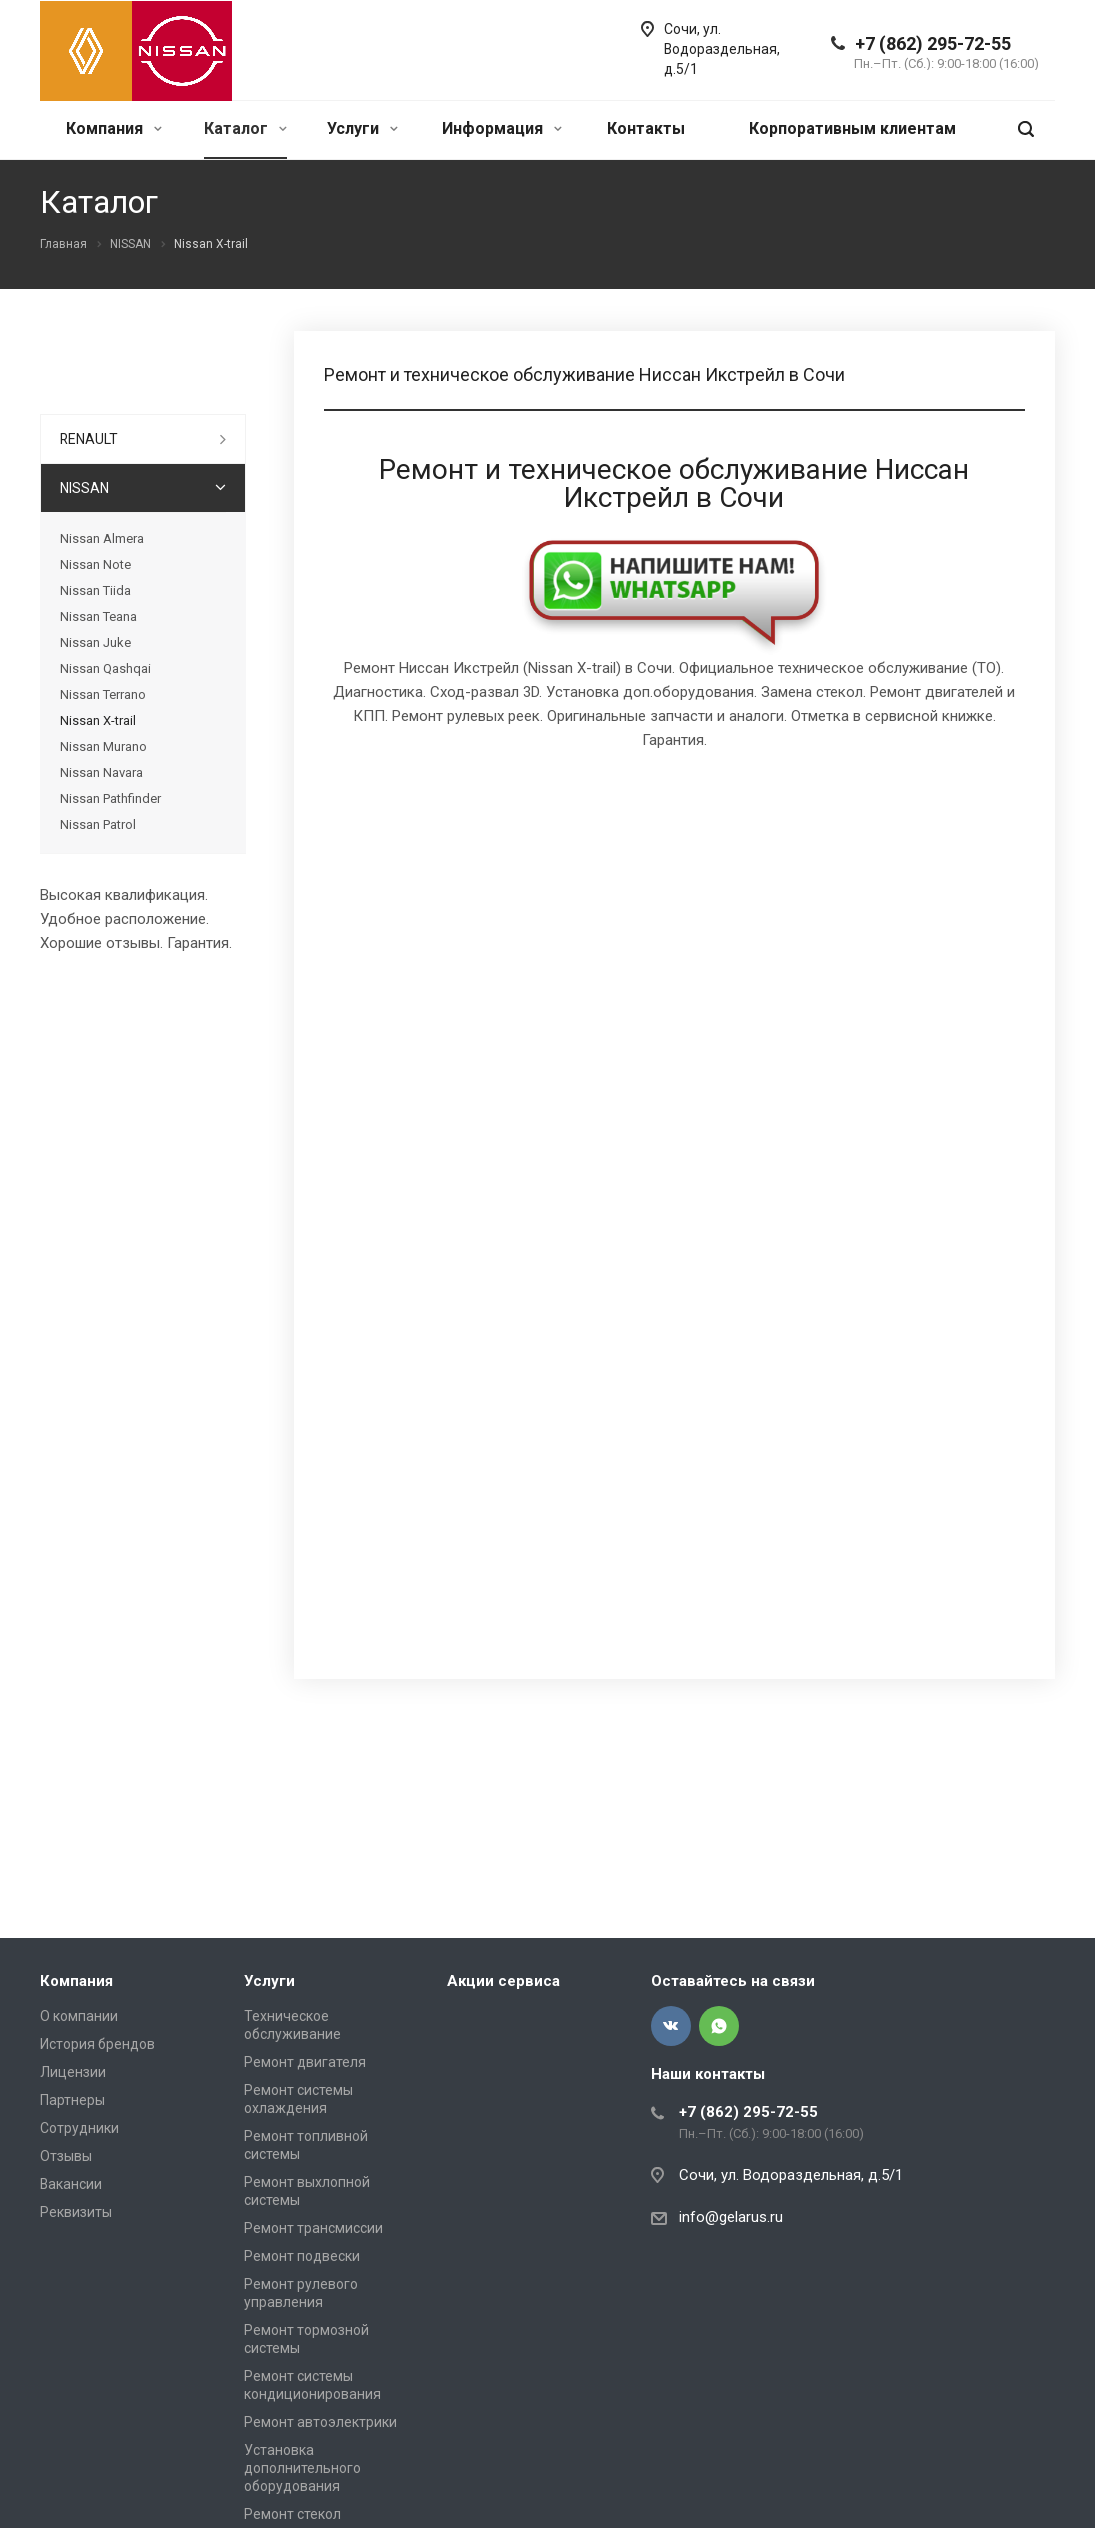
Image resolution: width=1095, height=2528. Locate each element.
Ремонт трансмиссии (313, 2228)
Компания (114, 128)
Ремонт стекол (292, 2514)
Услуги (362, 128)
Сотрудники (79, 2128)
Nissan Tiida (95, 590)
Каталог (245, 128)
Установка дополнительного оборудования (302, 2468)
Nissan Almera (102, 538)
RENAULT (89, 439)
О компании (79, 2016)
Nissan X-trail (98, 720)
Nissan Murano (103, 746)
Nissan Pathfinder (110, 798)
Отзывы (66, 2156)
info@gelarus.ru (731, 2217)
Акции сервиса (503, 1981)
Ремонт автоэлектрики (320, 2422)
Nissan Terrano (103, 694)
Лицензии (73, 2072)
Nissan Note (95, 564)
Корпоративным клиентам (852, 128)
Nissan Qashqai (105, 668)
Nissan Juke (95, 642)
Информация (502, 128)
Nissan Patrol (98, 824)
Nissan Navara (101, 772)
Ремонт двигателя (305, 2062)
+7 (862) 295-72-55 (933, 43)
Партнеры (72, 2100)
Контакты (646, 128)
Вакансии (71, 2184)
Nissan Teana (98, 616)
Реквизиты (76, 2212)
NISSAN (84, 488)
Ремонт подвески (302, 2256)
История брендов (97, 2044)
